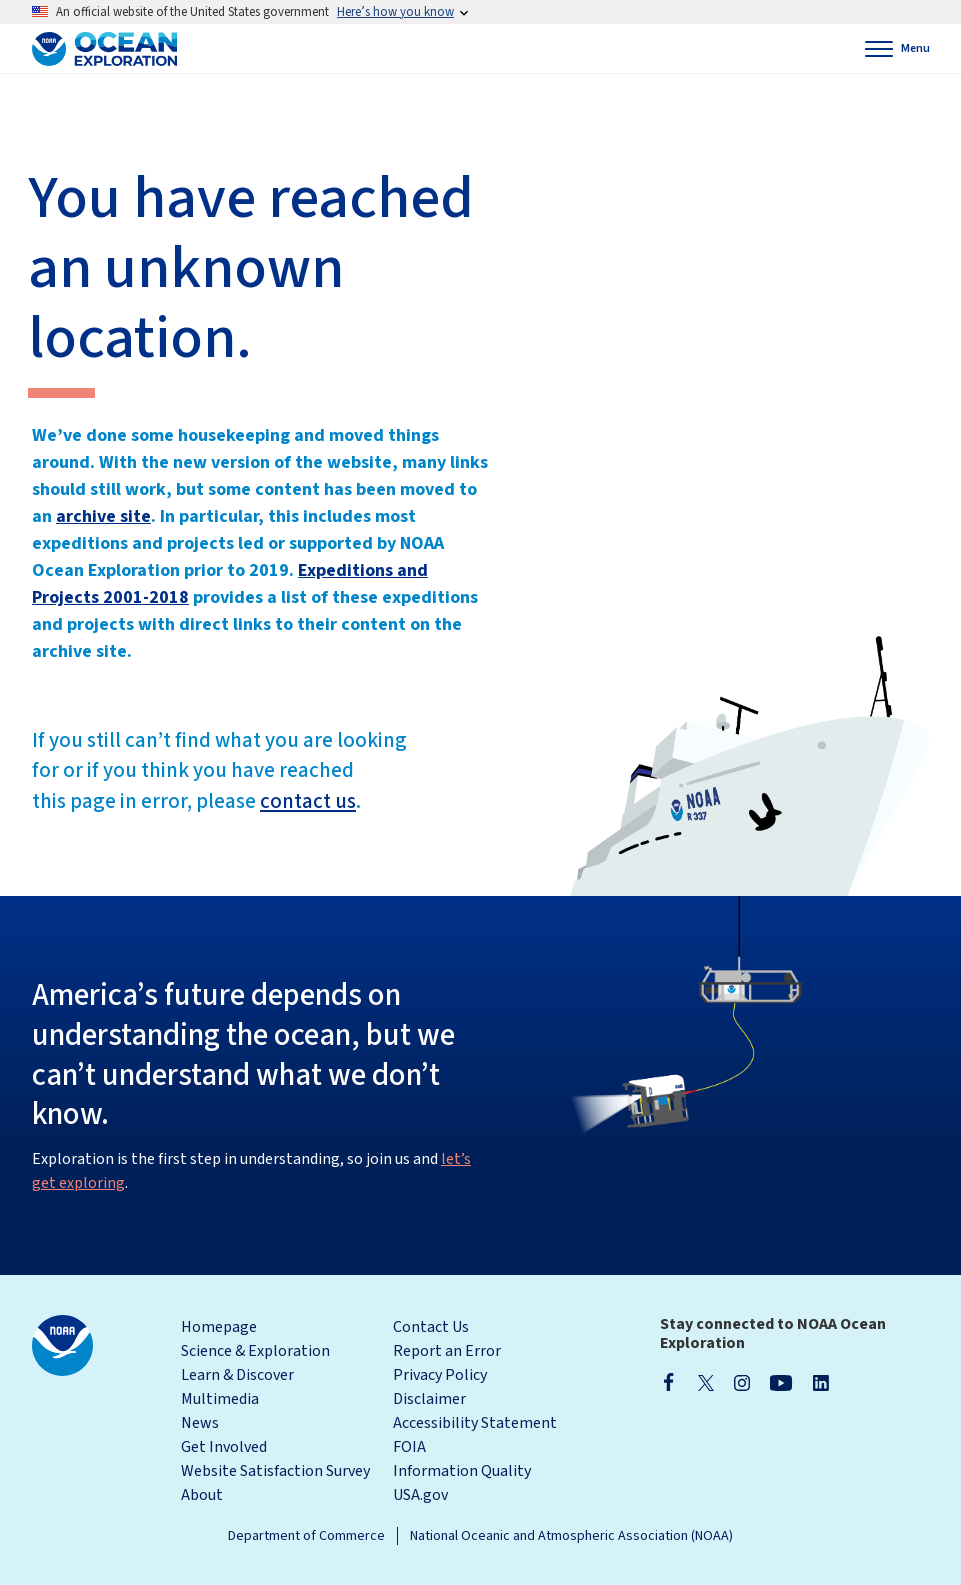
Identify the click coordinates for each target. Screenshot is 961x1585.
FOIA (409, 1447)
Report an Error (447, 1351)
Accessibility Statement (475, 1423)
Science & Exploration (255, 1351)
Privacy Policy (440, 1375)
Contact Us (431, 1327)
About (202, 1495)
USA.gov (420, 1495)
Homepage (219, 1327)
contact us (308, 801)
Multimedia (220, 1399)
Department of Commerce (306, 1536)
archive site (103, 516)
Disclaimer (429, 1399)
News (200, 1423)
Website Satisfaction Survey (275, 1471)
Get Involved (224, 1447)
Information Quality (462, 1471)
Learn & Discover (237, 1375)
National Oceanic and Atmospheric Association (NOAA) (571, 1536)
